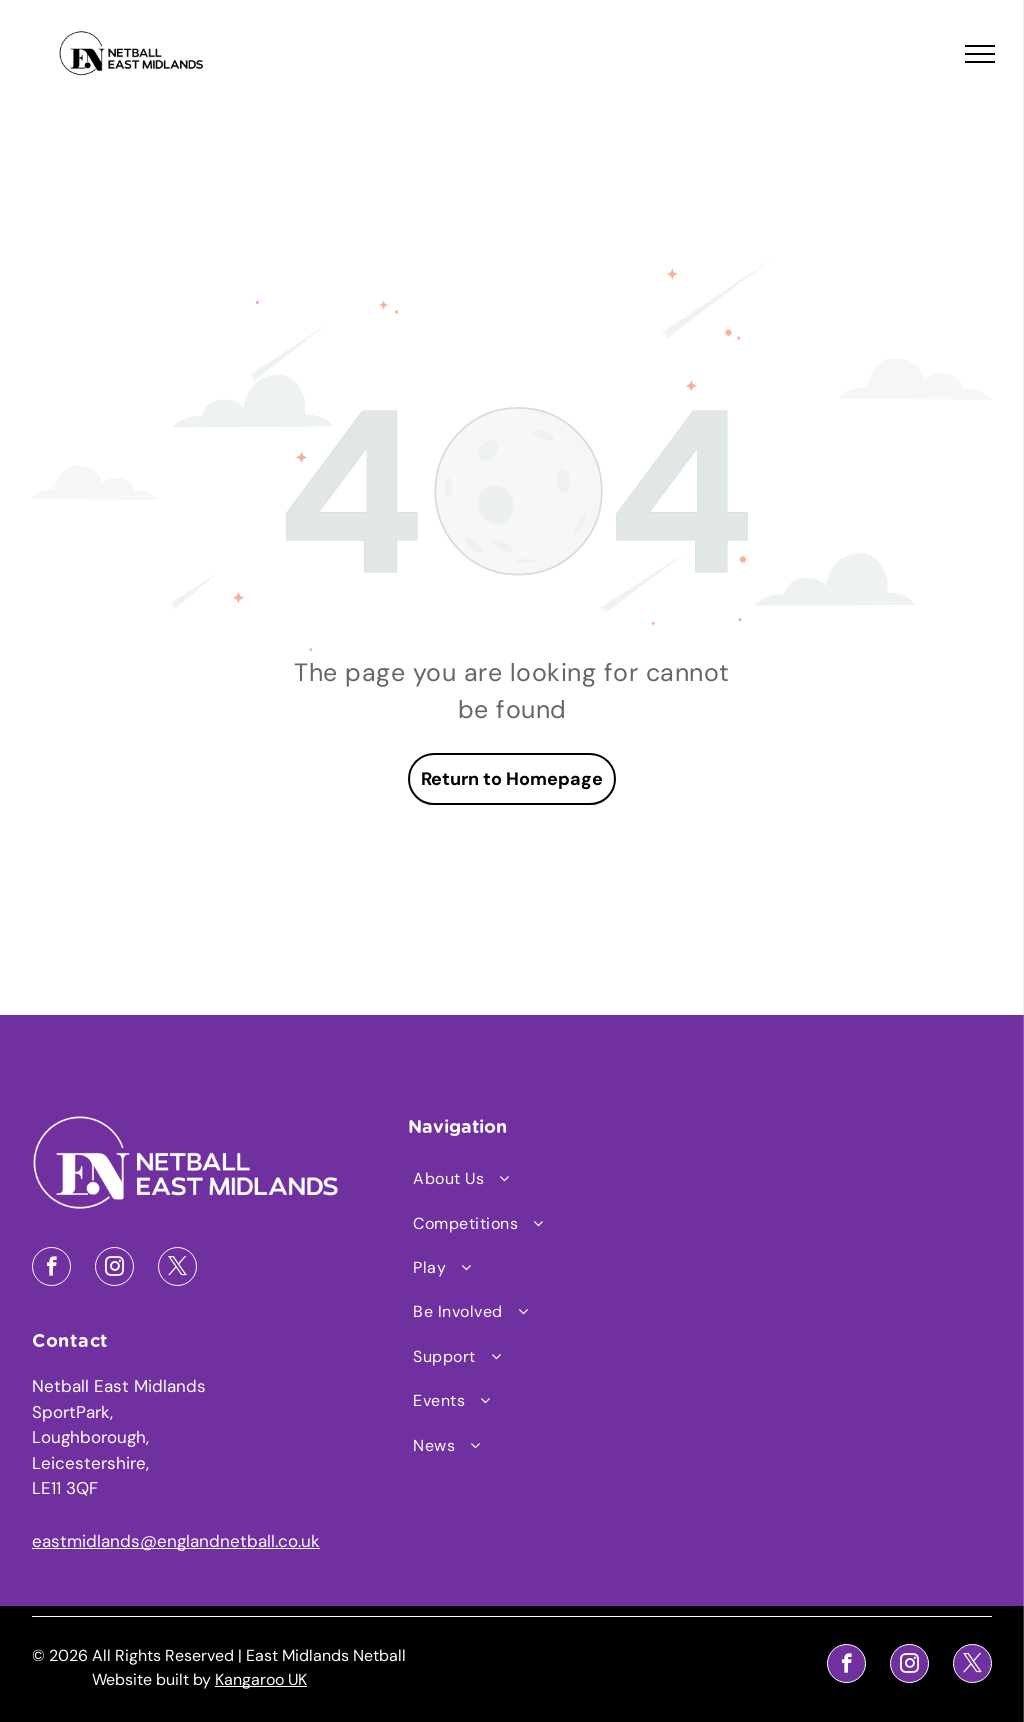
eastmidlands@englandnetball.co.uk (176, 1541)
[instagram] (114, 1269)
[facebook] (51, 1269)
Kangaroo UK (261, 1679)
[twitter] (177, 1269)
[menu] (980, 54)
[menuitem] (513, 1179)
